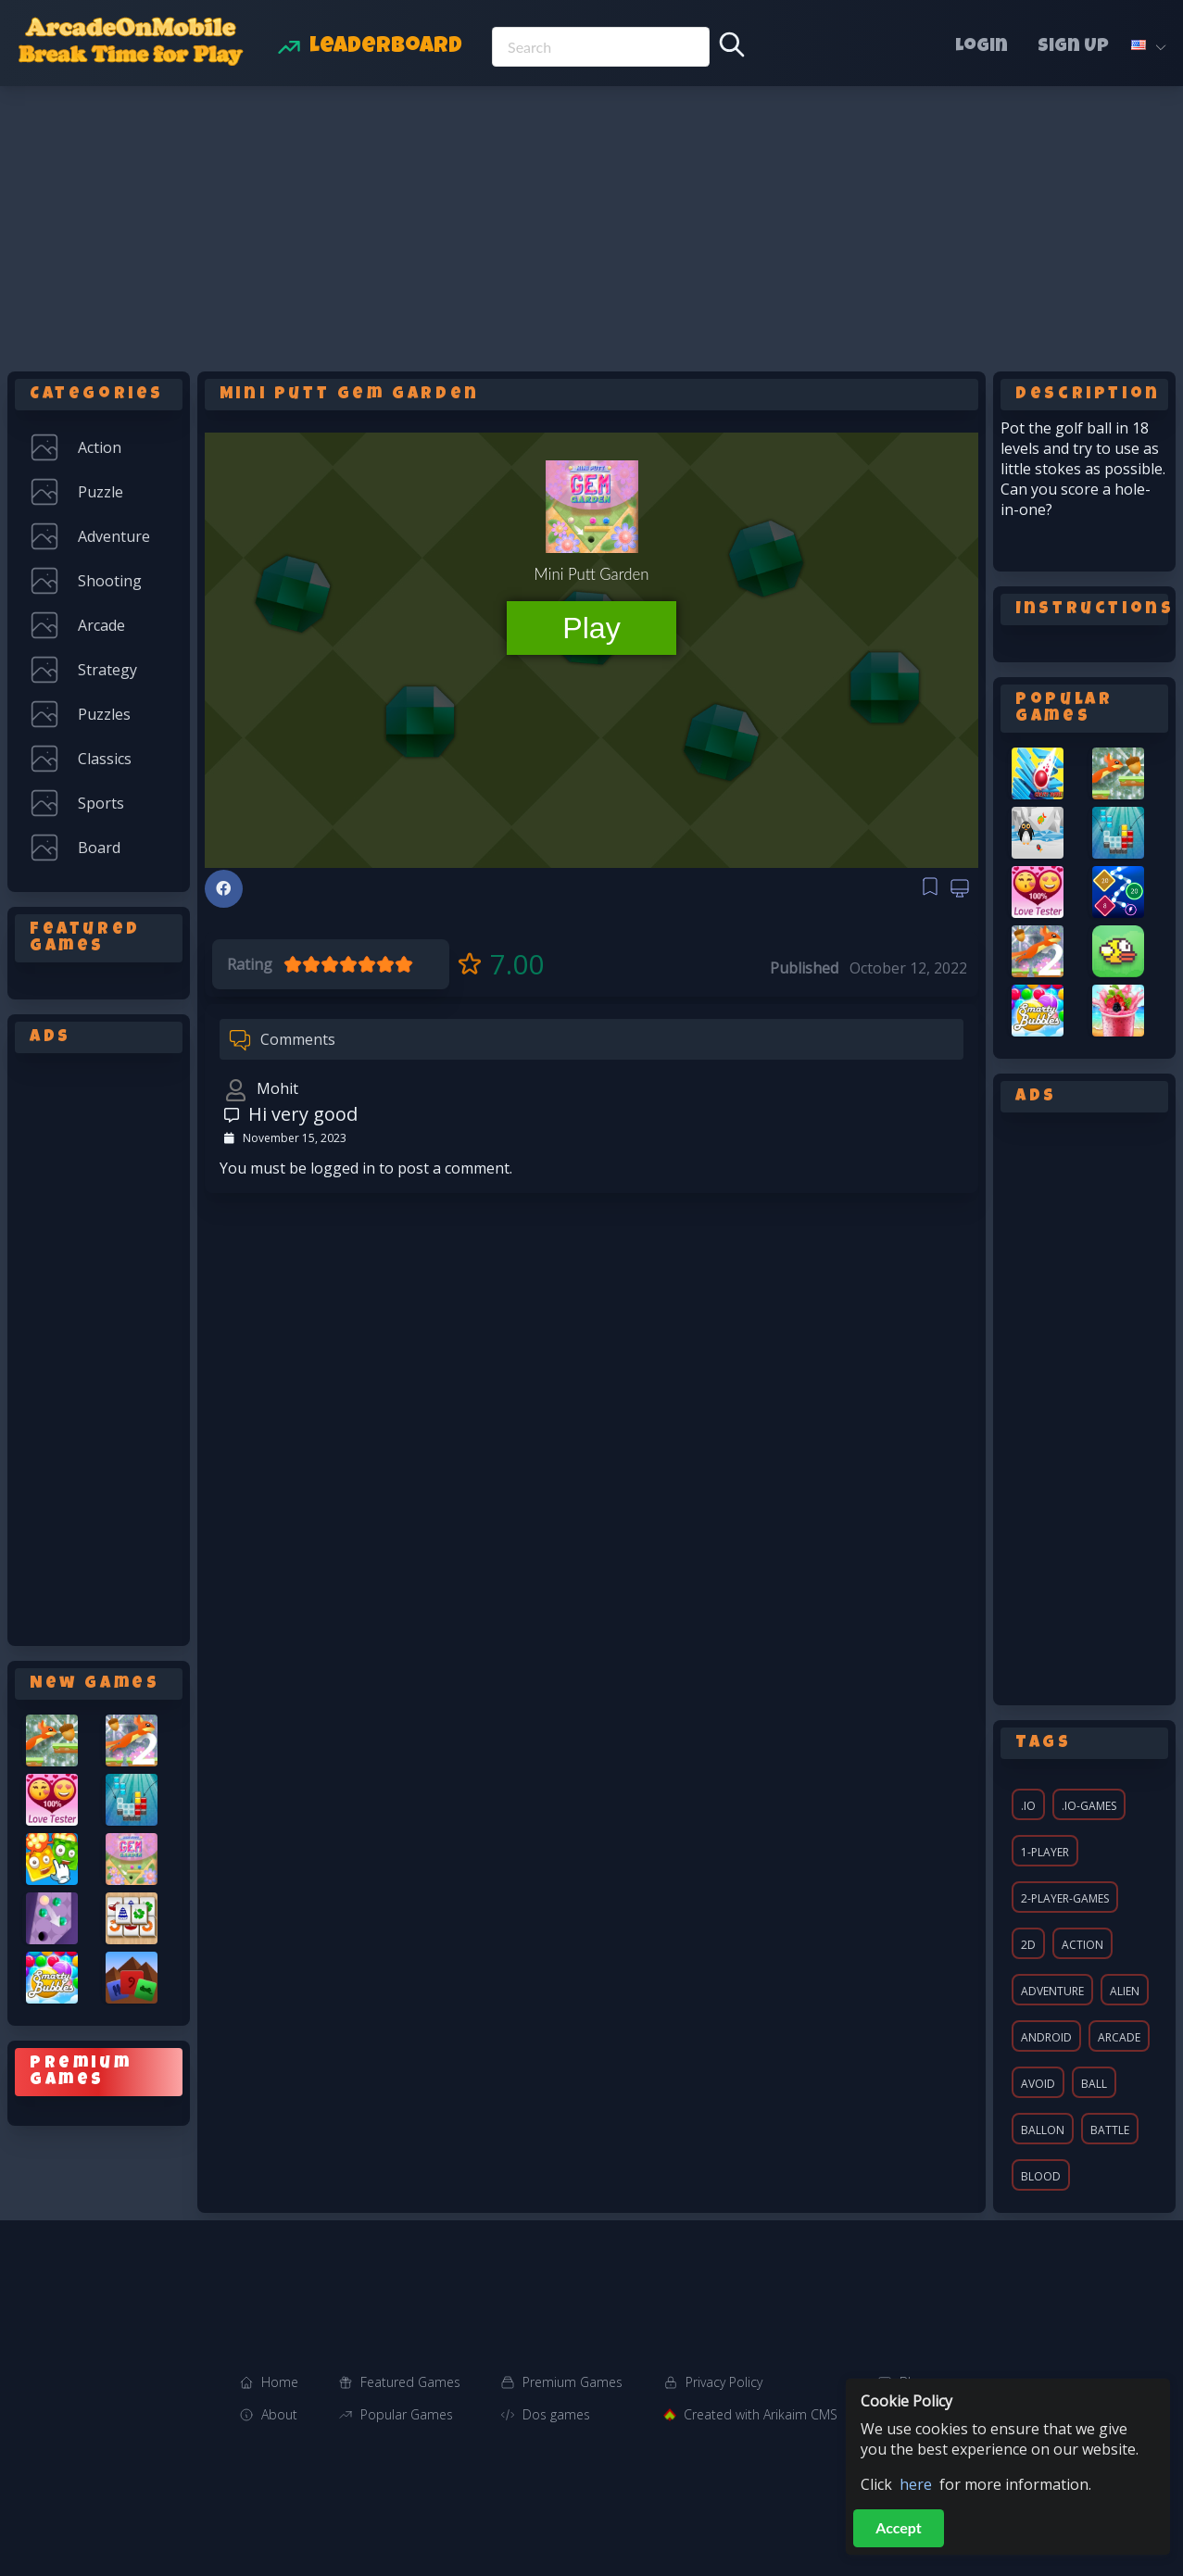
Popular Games (406, 2414)
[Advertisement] (592, 225)
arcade (1119, 2037)
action (1082, 1945)
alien (1124, 1991)
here (916, 2484)
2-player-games (1065, 1898)
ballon (1042, 2130)
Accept (898, 2527)
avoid (1038, 2084)
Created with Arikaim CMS (760, 2414)
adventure (1052, 1991)
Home (279, 2382)
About (279, 2414)
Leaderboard (385, 47)
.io (1028, 1806)
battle (1109, 2130)
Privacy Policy (724, 2382)
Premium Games (572, 2382)
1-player (1045, 1852)
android (1046, 2037)
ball (1094, 2084)
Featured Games (410, 2382)
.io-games (1089, 1806)
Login (981, 47)
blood (1041, 2176)
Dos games (556, 2414)
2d (1028, 1945)
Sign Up (1073, 47)
